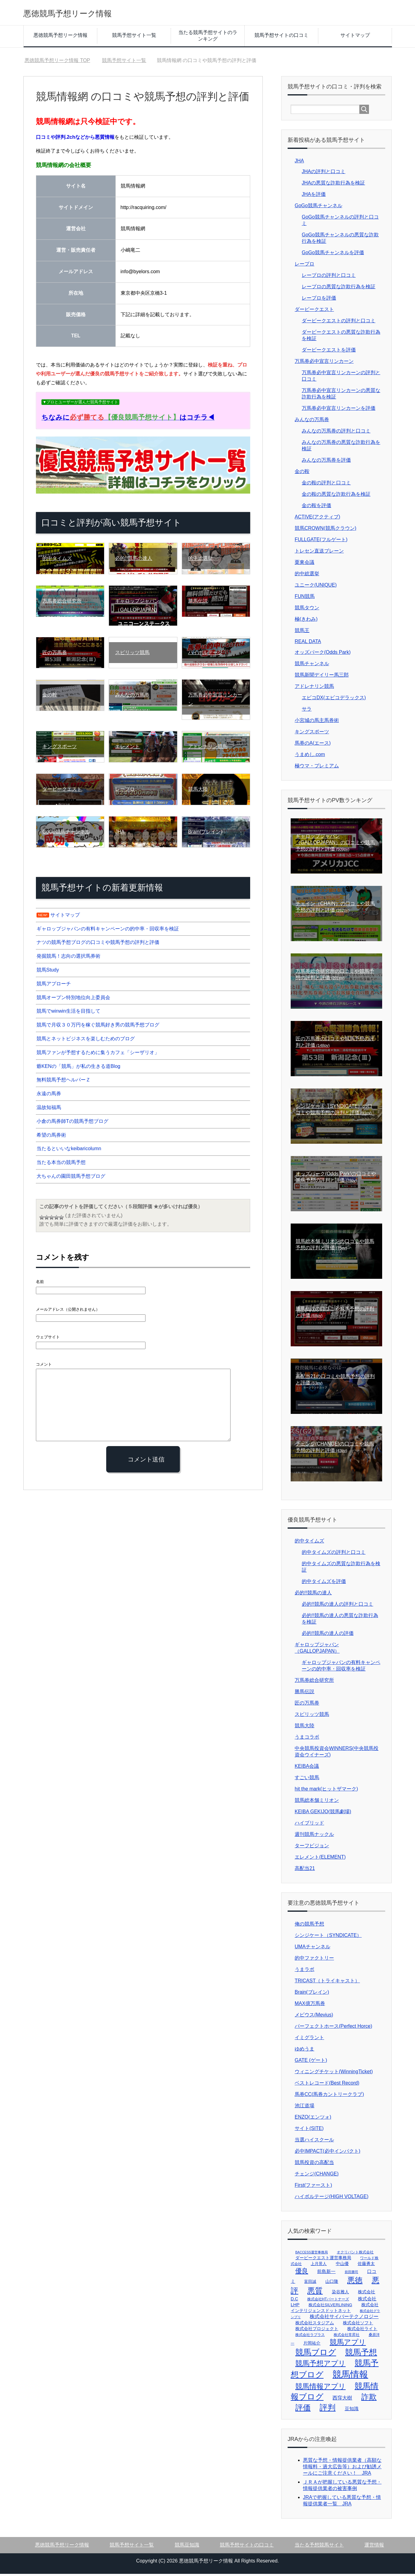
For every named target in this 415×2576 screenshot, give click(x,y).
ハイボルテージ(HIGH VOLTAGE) (331, 2198)
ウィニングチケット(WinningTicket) (334, 2073)
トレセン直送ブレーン (319, 553)
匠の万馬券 (307, 1705)
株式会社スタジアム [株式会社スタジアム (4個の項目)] (314, 2324)
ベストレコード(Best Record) (327, 2085)
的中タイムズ (309, 1543)
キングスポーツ (312, 733)
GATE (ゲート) (311, 2062)
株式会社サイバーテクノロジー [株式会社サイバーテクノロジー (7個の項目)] (344, 2318)
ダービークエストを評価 (329, 352)
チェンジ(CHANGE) (317, 2175)
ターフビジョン (312, 1847)
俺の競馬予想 (309, 1926)
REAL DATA (308, 643)
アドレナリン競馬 (314, 688)
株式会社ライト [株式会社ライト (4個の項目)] (362, 2330)
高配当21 (305, 1870)
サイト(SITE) (309, 2130)
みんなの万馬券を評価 (326, 462)
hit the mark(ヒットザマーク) (326, 1791)
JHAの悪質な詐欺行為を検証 (333, 185)
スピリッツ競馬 (312, 1716)
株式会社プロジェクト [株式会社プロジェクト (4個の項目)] (316, 2330)
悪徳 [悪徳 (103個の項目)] (355, 2282)
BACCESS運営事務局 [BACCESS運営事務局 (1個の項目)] (311, 2254)
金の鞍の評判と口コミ (326, 484)
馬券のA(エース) (313, 745)
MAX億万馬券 (310, 2005)
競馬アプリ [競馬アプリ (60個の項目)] (348, 2344)
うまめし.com (310, 756)
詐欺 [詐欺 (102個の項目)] (369, 2399)
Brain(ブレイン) (312, 1994)
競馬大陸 (304, 1727)
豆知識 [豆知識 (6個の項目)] (352, 2410)
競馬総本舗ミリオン (317, 1802)
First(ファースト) (313, 2187)
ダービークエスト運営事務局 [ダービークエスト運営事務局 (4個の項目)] (323, 2259)
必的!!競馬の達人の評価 (328, 1635)
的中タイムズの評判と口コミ (334, 1554)
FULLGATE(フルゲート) (321, 541)
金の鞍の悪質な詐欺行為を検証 (336, 496)
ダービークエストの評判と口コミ (338, 322)
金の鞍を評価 (316, 507)
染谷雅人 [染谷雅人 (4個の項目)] (340, 2293)
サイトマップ (355, 37)
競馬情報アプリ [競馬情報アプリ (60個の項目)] (320, 2388)
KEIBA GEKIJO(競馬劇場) (323, 1813)
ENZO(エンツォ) (313, 2119)
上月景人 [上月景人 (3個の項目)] (319, 2266)
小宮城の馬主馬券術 (317, 722)
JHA (299, 162)
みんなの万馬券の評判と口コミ (336, 433)
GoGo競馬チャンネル (318, 207)
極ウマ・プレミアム (317, 767)
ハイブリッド (309, 1825)
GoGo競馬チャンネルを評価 (333, 254)
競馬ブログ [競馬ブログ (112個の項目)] (315, 2354)
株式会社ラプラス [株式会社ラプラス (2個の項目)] (310, 2337)
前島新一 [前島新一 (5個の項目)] (326, 2273)
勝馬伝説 (304, 1693)
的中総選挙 (307, 575)
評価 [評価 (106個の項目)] (303, 2409)
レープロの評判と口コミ (329, 277)
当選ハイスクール (314, 2141)
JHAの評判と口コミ (323, 173)
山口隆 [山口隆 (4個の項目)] (331, 2283)
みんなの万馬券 (312, 421)
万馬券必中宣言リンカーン (324, 363)
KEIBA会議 (307, 1768)
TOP (57, 62)
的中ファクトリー (314, 1960)
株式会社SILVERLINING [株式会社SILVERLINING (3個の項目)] (330, 2307)
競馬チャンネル (312, 665)
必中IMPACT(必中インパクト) (327, 2153)
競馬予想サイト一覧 (134, 37)
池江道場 (304, 2107)
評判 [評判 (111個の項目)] (327, 2409)
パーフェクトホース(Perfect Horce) (333, 2028)
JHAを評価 (314, 196)
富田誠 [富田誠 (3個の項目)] (310, 2283)
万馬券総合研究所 (314, 1682)
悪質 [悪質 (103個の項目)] (315, 2292)
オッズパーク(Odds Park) (323, 654)
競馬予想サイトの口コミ (281, 37)
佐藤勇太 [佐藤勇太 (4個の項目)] (366, 2265)
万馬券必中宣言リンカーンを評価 (338, 410)
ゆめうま (304, 2051)
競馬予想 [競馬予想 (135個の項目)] (361, 2354)
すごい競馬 (307, 1779)
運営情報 (374, 2547)
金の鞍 (302, 473)
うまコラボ (307, 1739)
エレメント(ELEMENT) (320, 1859)
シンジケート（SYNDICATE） (328, 1937)
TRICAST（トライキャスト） (327, 1982)
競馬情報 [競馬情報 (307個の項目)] (350, 2376)
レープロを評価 (319, 300)
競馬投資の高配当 (314, 2164)
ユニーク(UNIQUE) (316, 587)
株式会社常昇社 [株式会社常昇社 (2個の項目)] (346, 2337)
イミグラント (309, 2039)
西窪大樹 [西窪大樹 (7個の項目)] (342, 2400)
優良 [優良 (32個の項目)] (301, 2272)
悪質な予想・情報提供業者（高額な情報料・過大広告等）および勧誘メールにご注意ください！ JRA (342, 2469)
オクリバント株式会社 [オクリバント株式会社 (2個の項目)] (355, 2254)
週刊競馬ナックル (314, 1836)
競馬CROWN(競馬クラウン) (325, 530)
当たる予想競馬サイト (319, 2547)
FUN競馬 (305, 598)
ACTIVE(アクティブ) (317, 519)
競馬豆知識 (187, 2547)
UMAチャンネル (312, 1948)
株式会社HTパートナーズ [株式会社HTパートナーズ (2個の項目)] (328, 2301)
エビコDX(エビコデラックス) (334, 699)
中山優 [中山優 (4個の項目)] (342, 2265)
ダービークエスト (314, 311)
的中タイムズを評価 (324, 1583)
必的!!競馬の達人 (313, 1594)
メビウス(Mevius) (314, 2016)
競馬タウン (307, 609)
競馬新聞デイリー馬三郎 (322, 677)
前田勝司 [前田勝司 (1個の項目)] (351, 2274)
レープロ (304, 266)
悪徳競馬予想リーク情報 (84, 13)
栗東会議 (304, 564)
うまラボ (304, 1971)
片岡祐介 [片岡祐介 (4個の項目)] (311, 2345)
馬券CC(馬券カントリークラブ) (329, 2096)
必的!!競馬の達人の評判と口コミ (337, 1606)
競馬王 (302, 632)
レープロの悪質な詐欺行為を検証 (338, 288)
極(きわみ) (306, 621)
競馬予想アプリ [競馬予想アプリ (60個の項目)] (320, 2365)
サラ (307, 711)
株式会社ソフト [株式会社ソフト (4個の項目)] (358, 2324)
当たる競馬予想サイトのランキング (207, 38)
